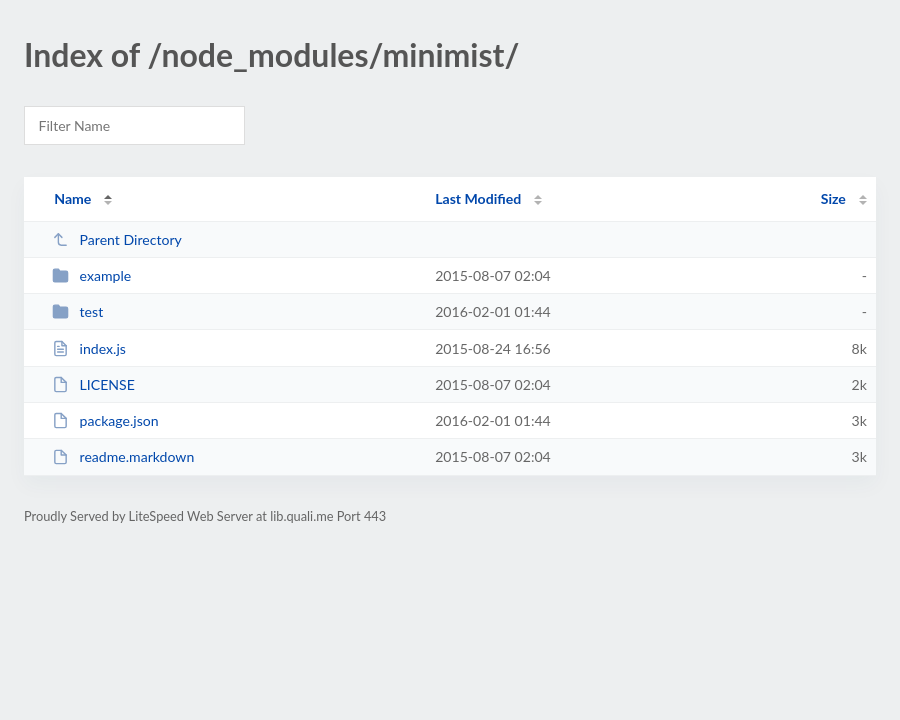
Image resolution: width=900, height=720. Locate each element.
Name (72, 198)
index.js (89, 348)
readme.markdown (123, 456)
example (91, 275)
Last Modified (478, 198)
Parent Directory (117, 239)
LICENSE (93, 384)
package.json (105, 420)
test (77, 311)
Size (833, 198)
